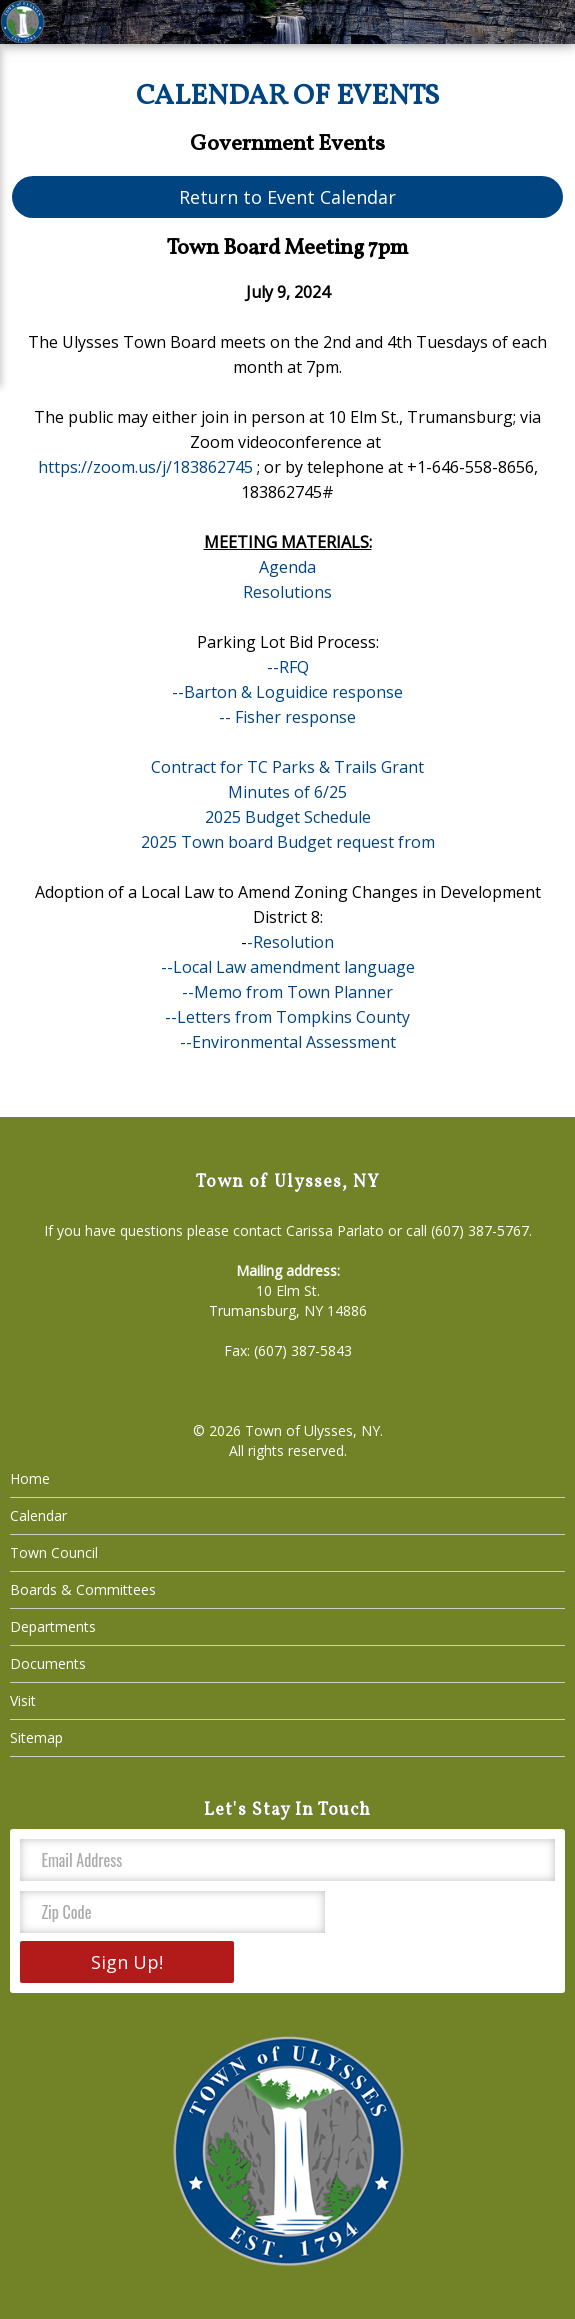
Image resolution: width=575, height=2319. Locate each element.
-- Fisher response (287, 717)
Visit (23, 1700)
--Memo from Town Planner (287, 992)
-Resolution (290, 942)
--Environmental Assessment (288, 1042)
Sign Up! (127, 1962)
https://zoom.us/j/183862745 (145, 467)
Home (30, 1478)
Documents (48, 1663)
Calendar (38, 1515)
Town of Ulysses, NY (312, 1430)
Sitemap (36, 1737)
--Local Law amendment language (288, 967)
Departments (53, 1626)
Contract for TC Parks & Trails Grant (287, 767)
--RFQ (288, 667)
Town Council (54, 1552)
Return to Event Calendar (287, 197)
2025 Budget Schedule (288, 817)
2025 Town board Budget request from (288, 842)
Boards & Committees (83, 1589)
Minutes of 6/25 (287, 792)
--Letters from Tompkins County (287, 1017)
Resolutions (287, 592)
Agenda (287, 567)
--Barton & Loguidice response (287, 692)
